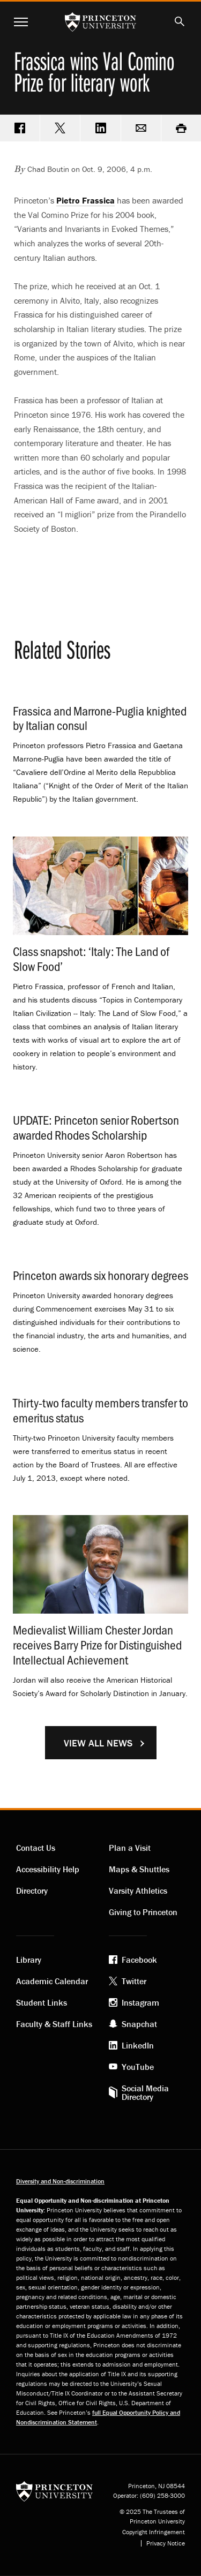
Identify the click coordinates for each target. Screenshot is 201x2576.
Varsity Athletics (138, 1890)
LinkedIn (138, 2045)
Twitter (134, 1981)
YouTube (138, 2066)
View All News (98, 1743)
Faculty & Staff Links (54, 2023)
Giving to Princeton (143, 1912)
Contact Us (35, 1847)
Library (28, 1959)
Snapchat (139, 2023)
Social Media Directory (145, 2092)
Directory (32, 1890)
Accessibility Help (47, 1869)
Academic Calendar (52, 1981)
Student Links (41, 2002)
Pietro (85, 200)
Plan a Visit (130, 1847)
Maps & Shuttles (139, 1869)
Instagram (140, 2002)
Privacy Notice (165, 2543)
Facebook (139, 1959)
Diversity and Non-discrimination (60, 2181)
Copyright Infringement (153, 2532)
